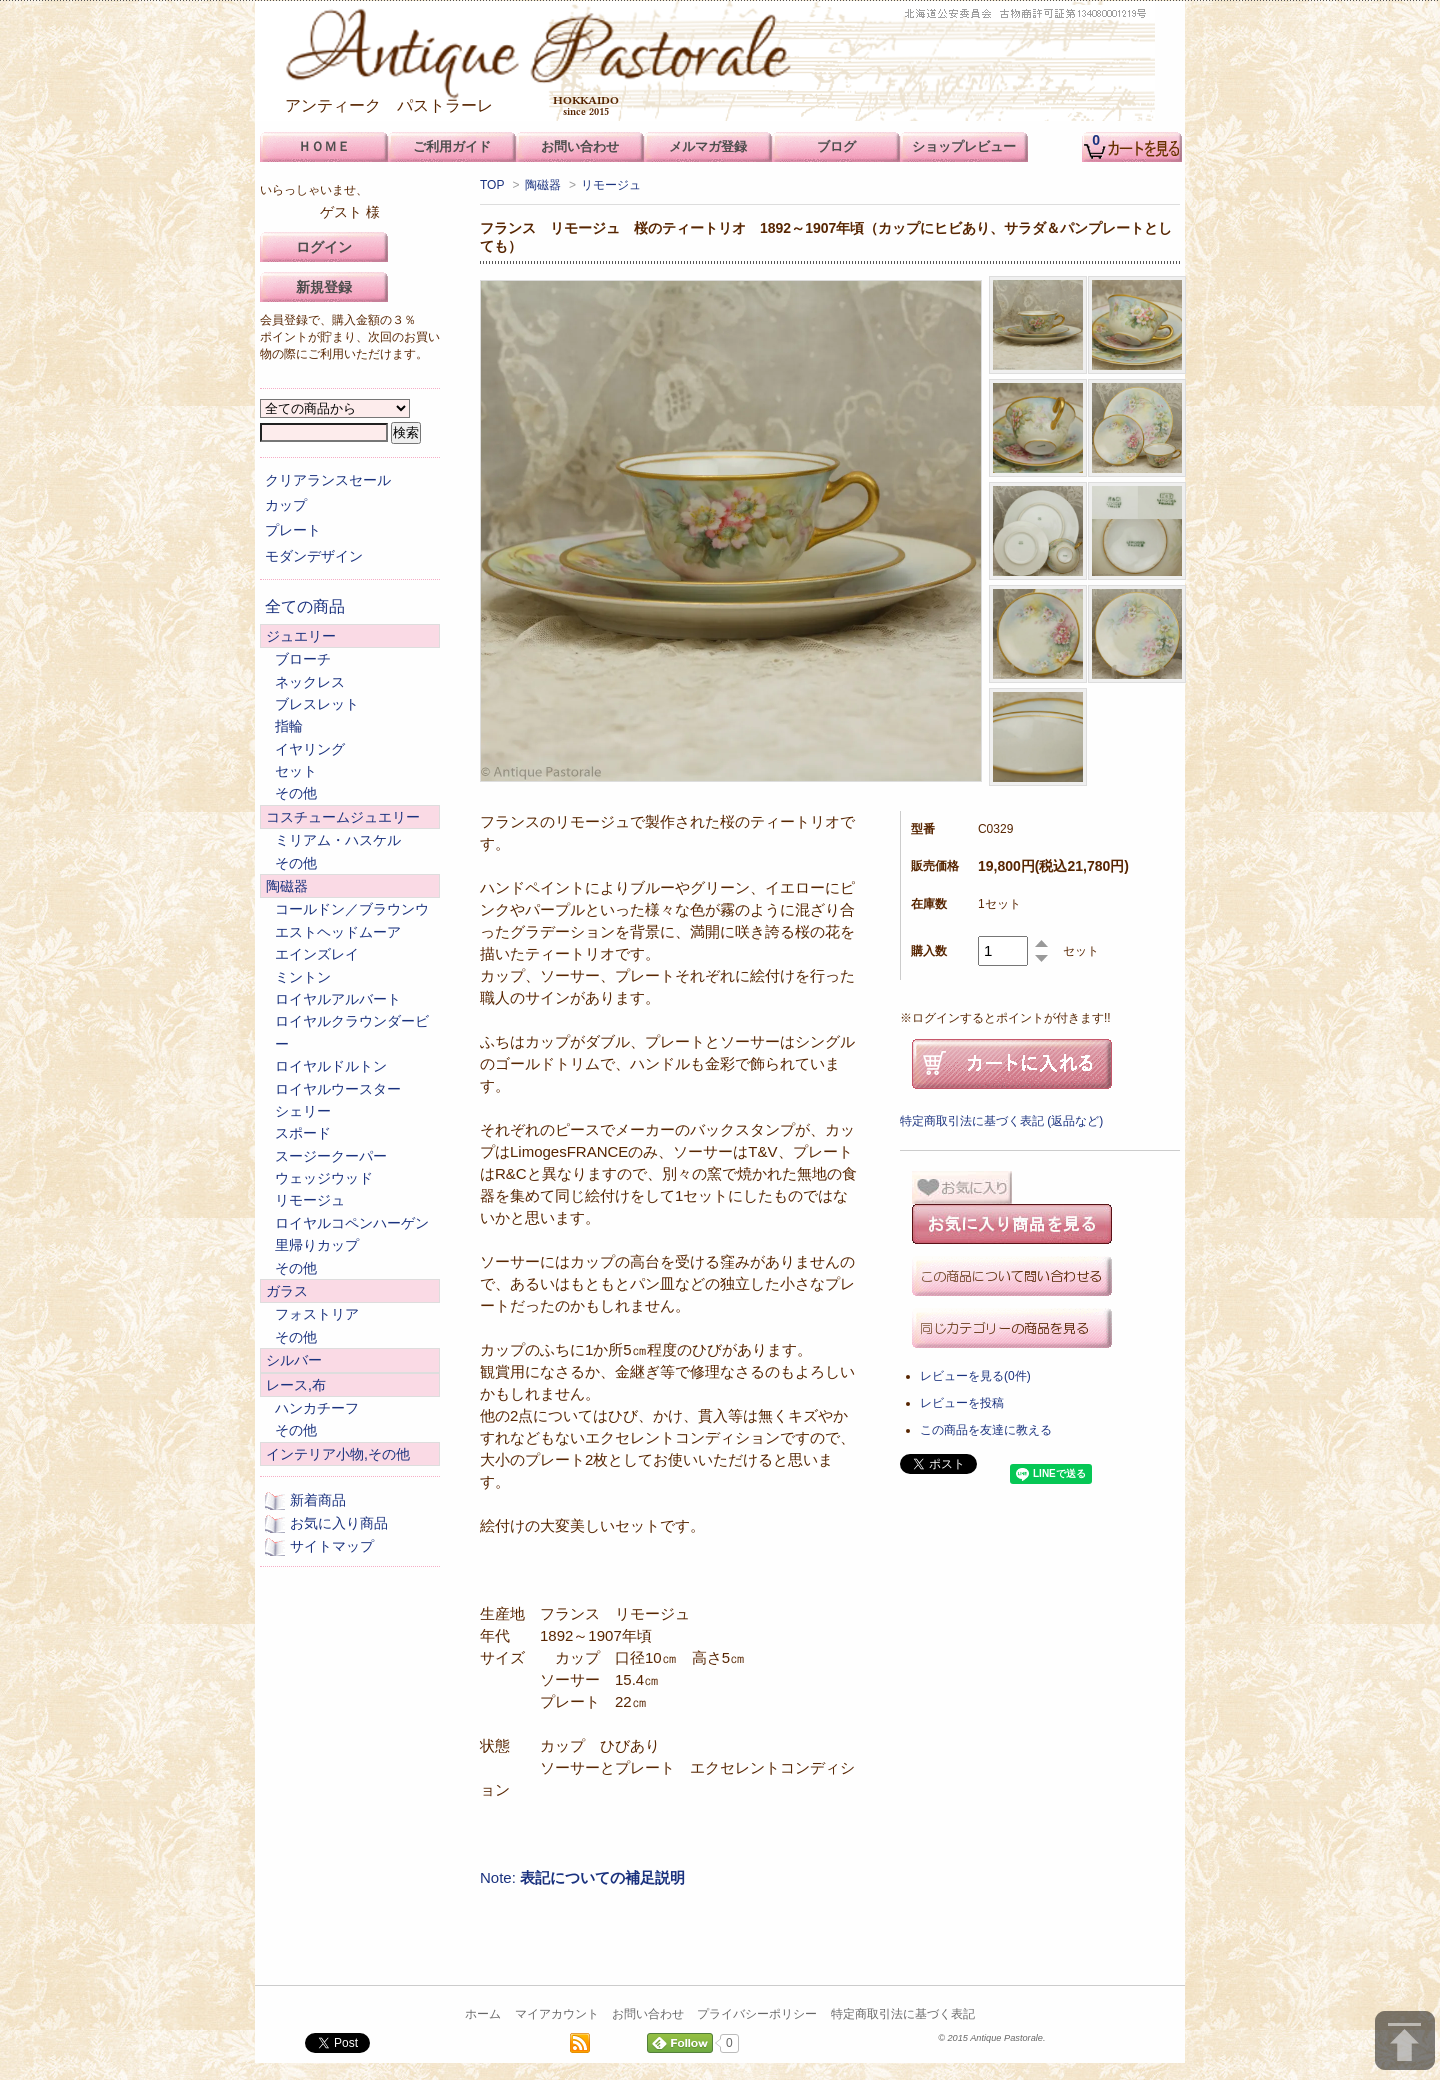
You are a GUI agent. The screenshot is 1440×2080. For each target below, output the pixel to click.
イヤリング (310, 749)
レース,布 (296, 1385)
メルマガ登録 (708, 146)
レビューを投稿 (962, 1403)
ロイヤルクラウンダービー (352, 1032)
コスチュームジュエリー (343, 817)
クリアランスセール (328, 480)
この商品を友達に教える (986, 1430)
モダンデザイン (314, 556)
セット (296, 771)
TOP (492, 185)
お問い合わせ (648, 2014)
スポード (303, 1133)
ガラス (287, 1291)
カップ (286, 505)
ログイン (324, 247)
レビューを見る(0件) (975, 1376)
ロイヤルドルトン (331, 1066)
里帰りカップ (317, 1245)
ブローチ (303, 659)
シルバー (294, 1360)
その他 (296, 793)
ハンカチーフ (317, 1408)
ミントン (303, 977)
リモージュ (611, 185)
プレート (293, 530)
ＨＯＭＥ (324, 146)
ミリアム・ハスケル (338, 840)
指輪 (289, 726)
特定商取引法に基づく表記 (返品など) (1001, 1121)
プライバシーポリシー (757, 2014)
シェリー (303, 1111)
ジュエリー (301, 636)
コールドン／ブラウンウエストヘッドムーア (352, 920)
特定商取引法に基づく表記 (903, 2014)
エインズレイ (317, 954)
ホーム (483, 2014)
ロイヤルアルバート (338, 999)
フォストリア (317, 1314)
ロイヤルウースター (338, 1089)
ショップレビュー (964, 146)
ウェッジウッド (324, 1178)
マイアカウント (557, 2014)
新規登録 (324, 287)
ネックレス (310, 682)
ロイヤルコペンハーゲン (352, 1223)
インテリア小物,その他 (338, 1454)
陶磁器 (543, 185)
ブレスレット (317, 704)
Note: (582, 1877)
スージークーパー (331, 1156)
